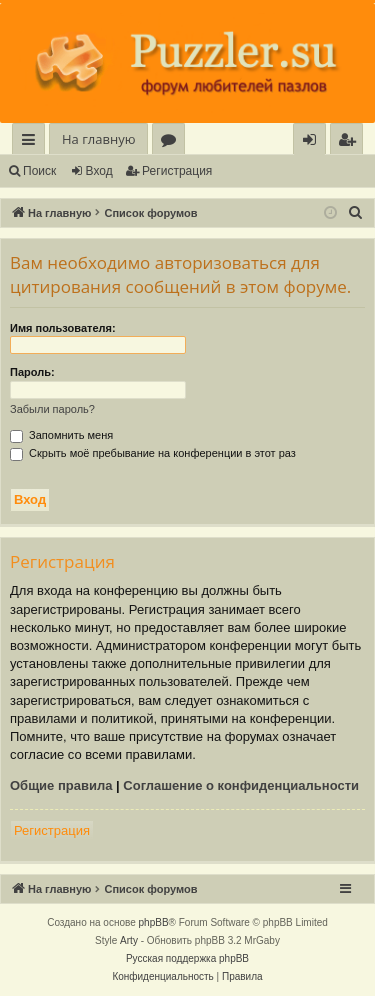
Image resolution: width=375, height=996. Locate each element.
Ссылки (32, 142)
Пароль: (32, 372)
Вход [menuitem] (313, 142)
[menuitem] (346, 139)
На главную (98, 139)
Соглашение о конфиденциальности (241, 785)
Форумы (172, 142)
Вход (99, 171)
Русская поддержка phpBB (187, 958)
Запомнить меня (61, 435)
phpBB (154, 922)
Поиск (39, 171)
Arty (129, 940)
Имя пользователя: (63, 328)
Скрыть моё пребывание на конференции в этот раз (153, 453)
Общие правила (61, 785)
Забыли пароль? (52, 409)
